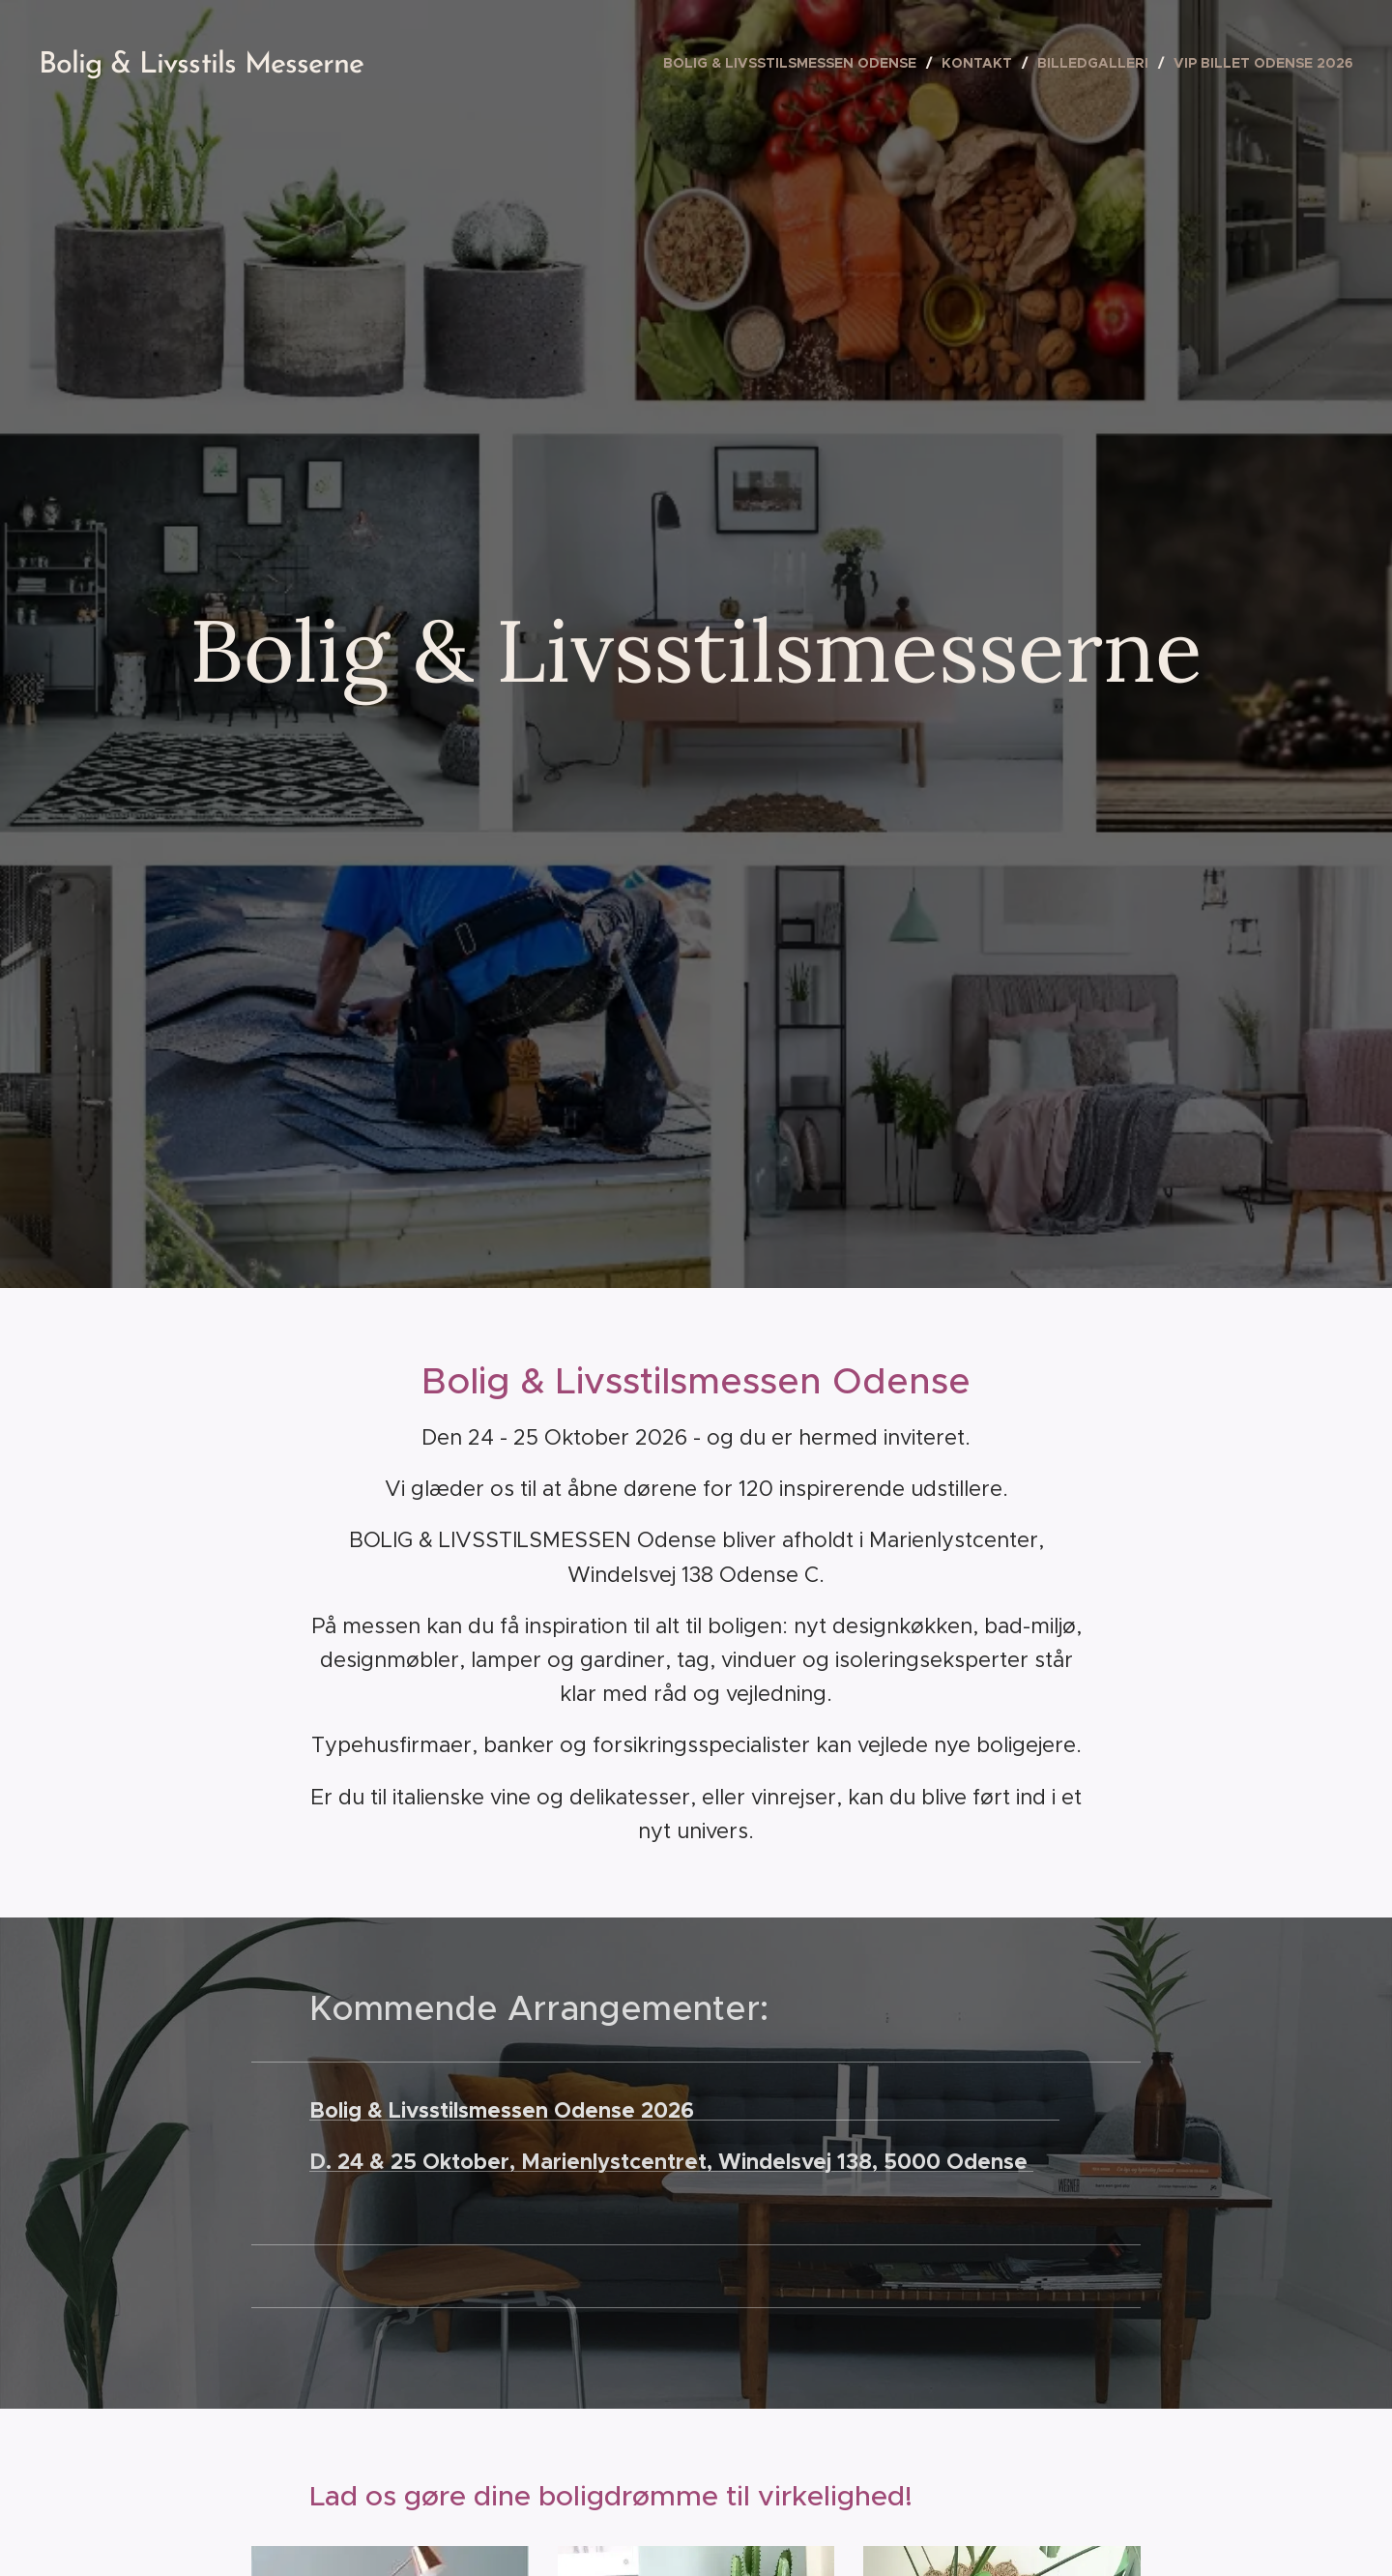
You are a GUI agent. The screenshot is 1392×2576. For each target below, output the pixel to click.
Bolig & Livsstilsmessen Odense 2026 (684, 2109)
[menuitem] (795, 63)
